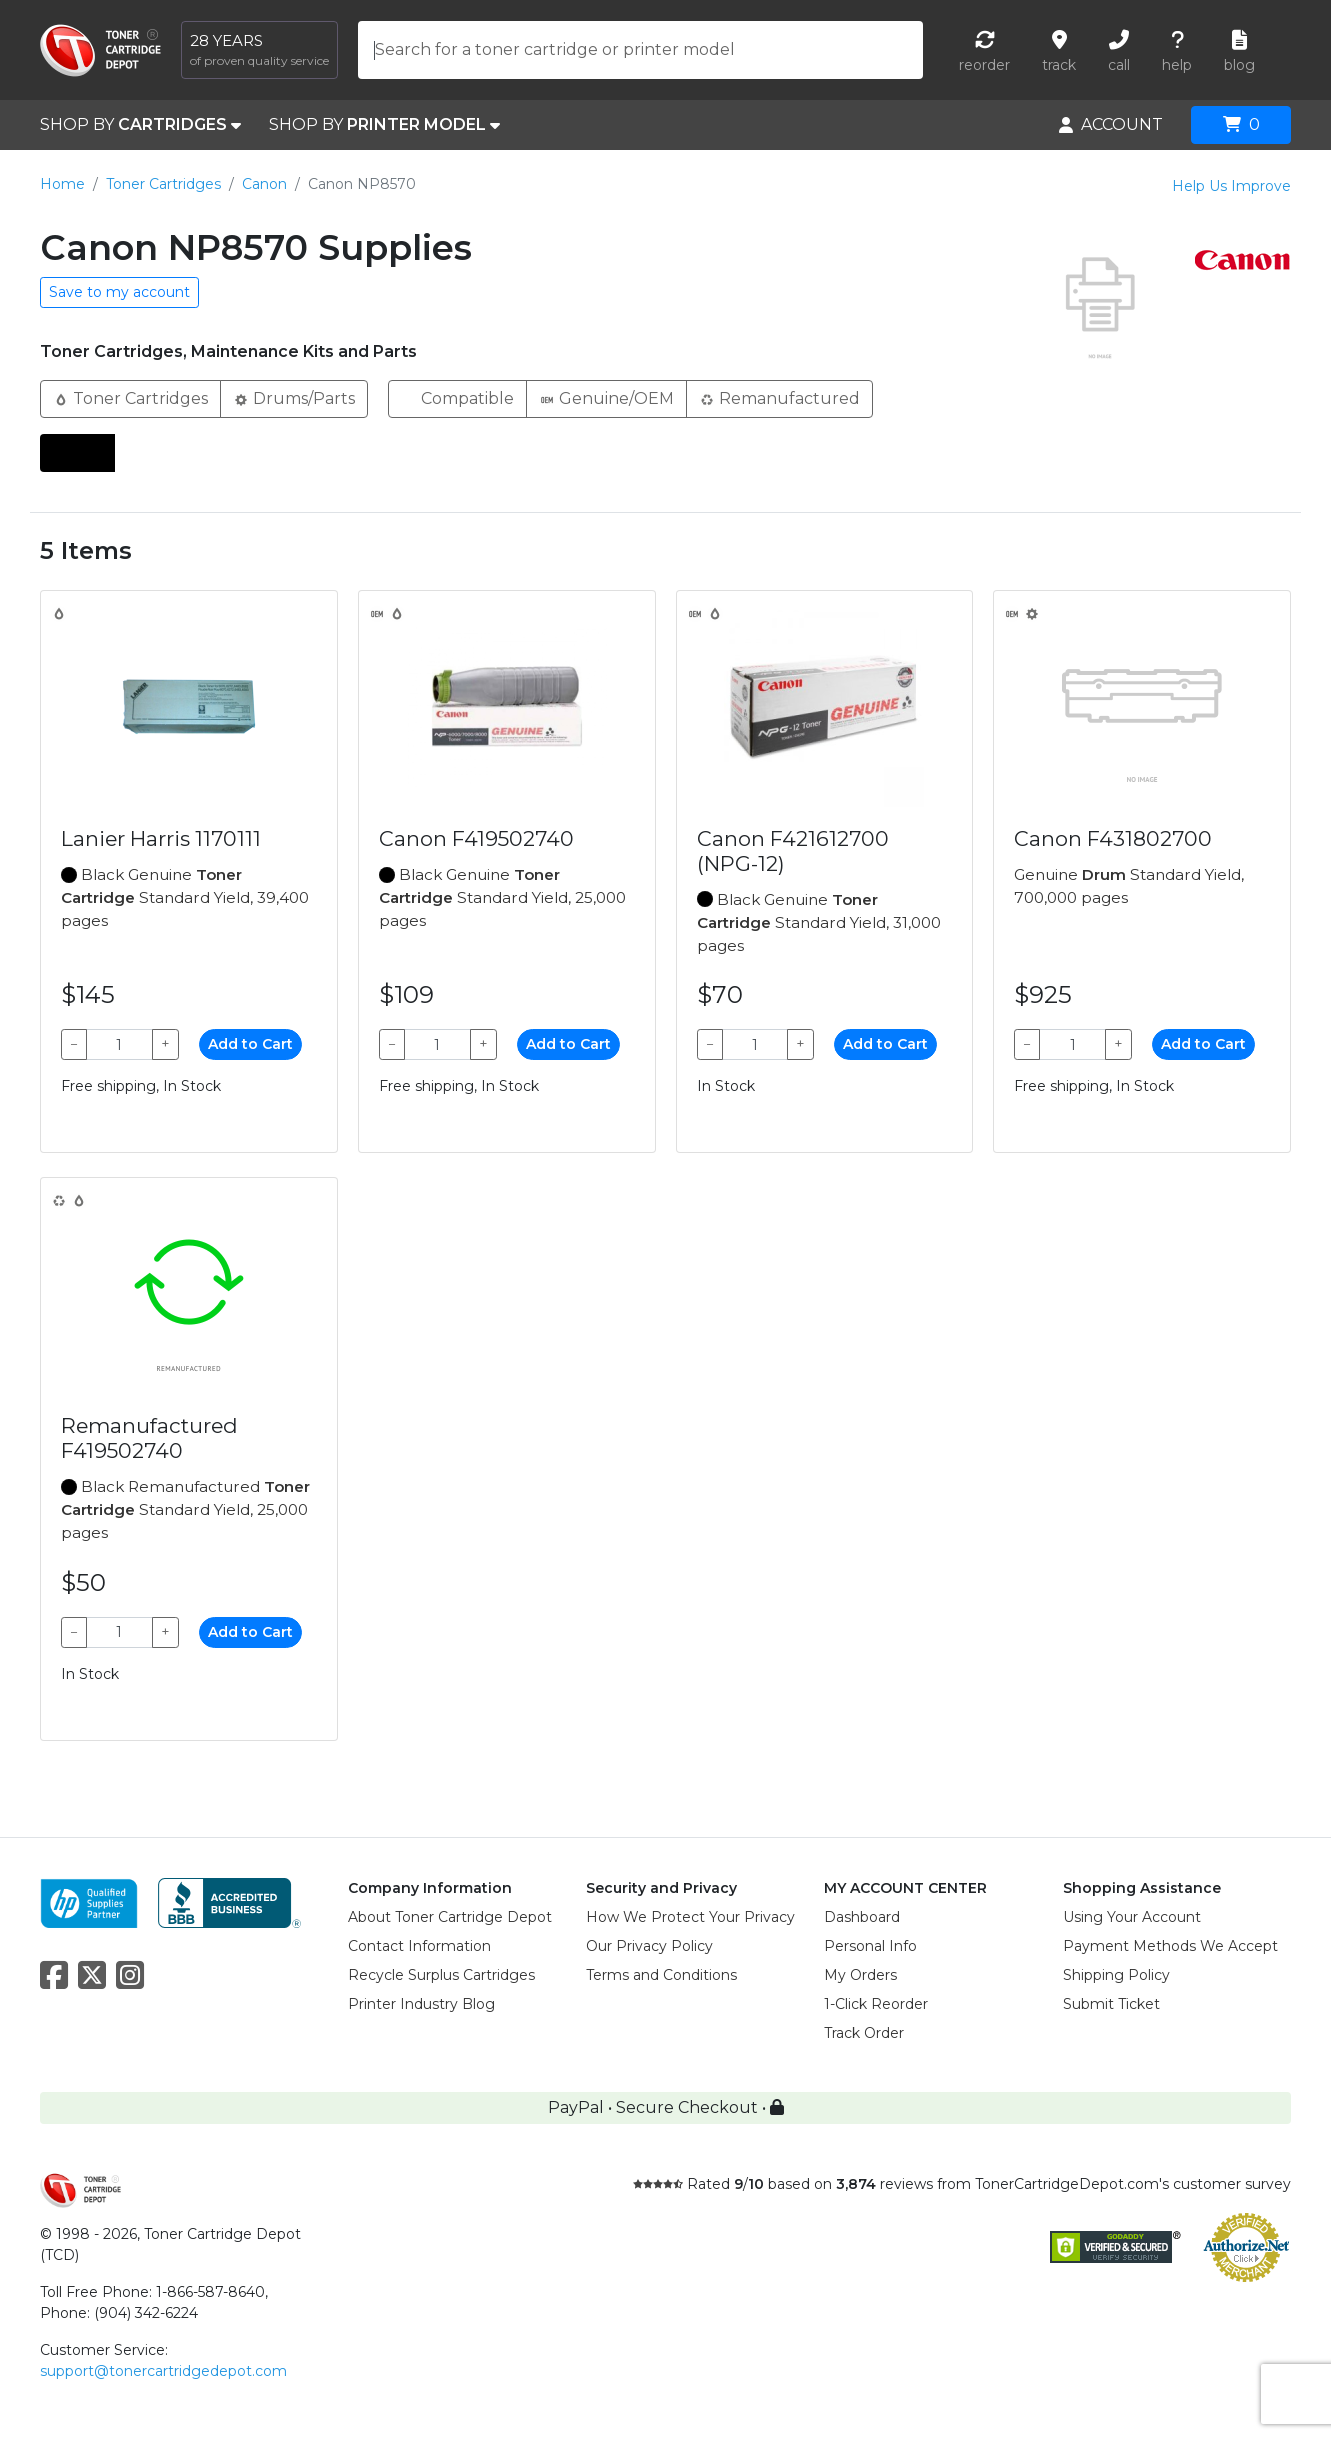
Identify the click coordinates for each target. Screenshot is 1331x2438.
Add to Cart (250, 1044)
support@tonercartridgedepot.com (163, 2371)
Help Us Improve (1231, 186)
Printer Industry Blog (421, 2004)
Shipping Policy (1116, 1975)
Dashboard (862, 1917)
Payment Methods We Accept (1170, 1946)
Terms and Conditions (661, 1975)
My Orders (860, 1975)
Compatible (457, 397)
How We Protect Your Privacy (690, 1917)
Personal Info (870, 1946)
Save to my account (119, 292)
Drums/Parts (294, 397)
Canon (264, 184)
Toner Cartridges (163, 184)
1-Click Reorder (876, 2004)
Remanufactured (779, 397)
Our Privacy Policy (649, 1946)
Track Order (864, 2033)
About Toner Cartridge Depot (450, 1917)
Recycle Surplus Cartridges (441, 1975)
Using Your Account (1132, 1917)
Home (62, 184)
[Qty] (119, 1044)
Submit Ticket (1111, 2004)
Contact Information (419, 1946)
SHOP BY (140, 125)
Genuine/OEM (606, 397)
